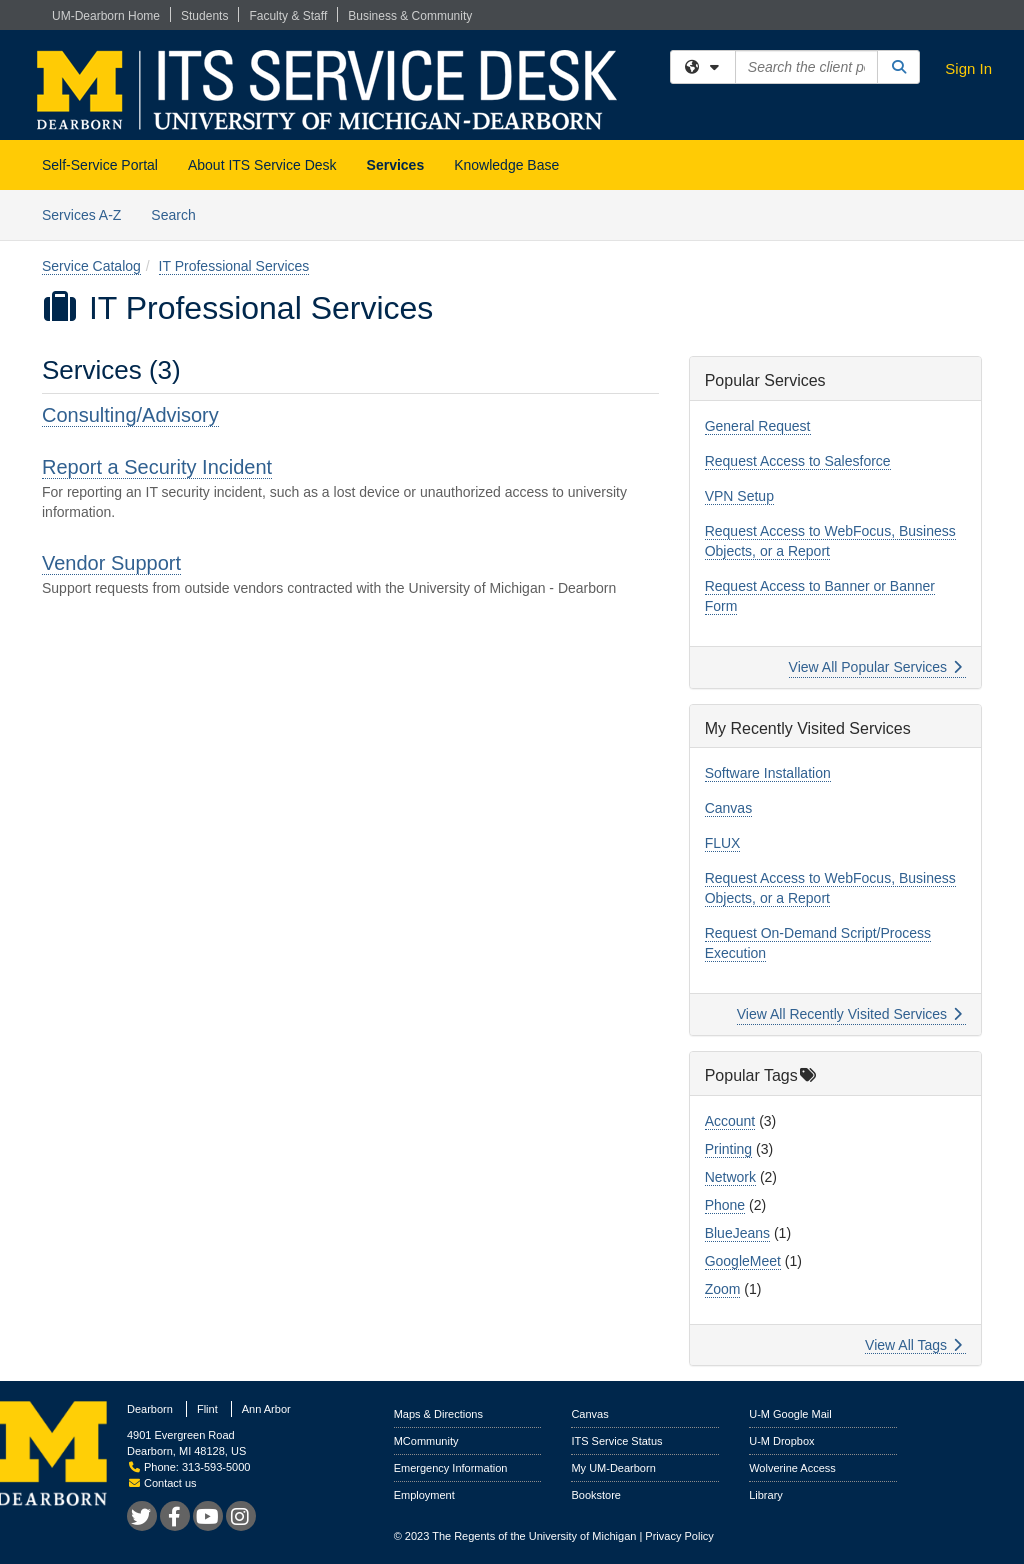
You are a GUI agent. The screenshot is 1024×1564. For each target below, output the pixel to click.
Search (180, 213)
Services (396, 165)
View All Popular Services (875, 667)
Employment (424, 1495)
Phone (725, 1205)
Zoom (723, 1289)
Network (730, 1177)
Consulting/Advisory (130, 415)
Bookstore (596, 1495)
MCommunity (426, 1441)
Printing (728, 1149)
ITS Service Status (616, 1441)
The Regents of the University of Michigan (534, 1536)
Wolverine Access (792, 1468)
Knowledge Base (506, 165)
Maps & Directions (438, 1414)
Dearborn (150, 1409)
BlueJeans (737, 1233)
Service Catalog (91, 266)
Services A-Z (81, 215)
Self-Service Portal (100, 165)
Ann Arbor (266, 1409)
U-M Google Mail (790, 1414)
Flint (207, 1409)
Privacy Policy (679, 1536)
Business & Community (410, 16)
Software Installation (768, 773)
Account (730, 1121)
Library (766, 1495)
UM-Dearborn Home (106, 16)
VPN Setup (739, 496)
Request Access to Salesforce (798, 461)
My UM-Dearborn (613, 1468)
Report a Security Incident (157, 467)
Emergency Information (451, 1468)
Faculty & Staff (288, 16)
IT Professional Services (234, 266)
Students (204, 16)
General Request (758, 426)
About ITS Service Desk (262, 165)
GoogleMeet (743, 1261)
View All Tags (913, 1345)
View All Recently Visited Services (849, 1014)
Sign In (968, 68)
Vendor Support (111, 563)
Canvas (728, 808)
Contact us (163, 1483)
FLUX (723, 843)
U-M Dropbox (781, 1441)
